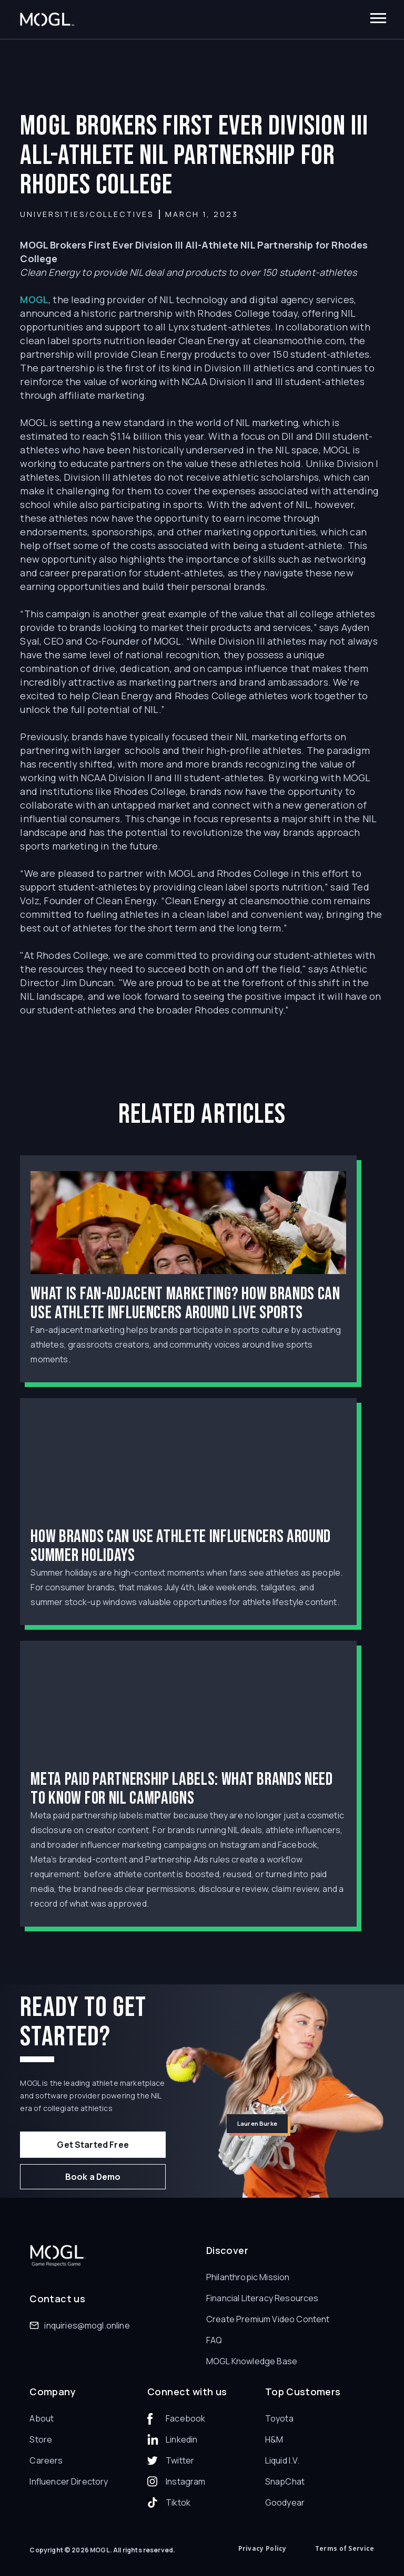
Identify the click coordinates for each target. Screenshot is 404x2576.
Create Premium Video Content (267, 2319)
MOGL (34, 299)
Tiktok (178, 2502)
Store (40, 2439)
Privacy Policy (262, 2548)
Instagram (185, 2481)
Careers (46, 2460)
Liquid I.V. (282, 2460)
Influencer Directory (68, 2481)
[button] (378, 19)
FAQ (214, 2340)
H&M (274, 2439)
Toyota (279, 2418)
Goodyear (285, 2502)
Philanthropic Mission (247, 2277)
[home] (47, 19)
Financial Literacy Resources (262, 2298)
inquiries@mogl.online (86, 2325)
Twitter (180, 2460)
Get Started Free (92, 2144)
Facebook (185, 2418)
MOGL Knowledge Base (251, 2361)
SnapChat (285, 2481)
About (41, 2418)
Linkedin (181, 2439)
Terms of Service (345, 2548)
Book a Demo (93, 2176)
